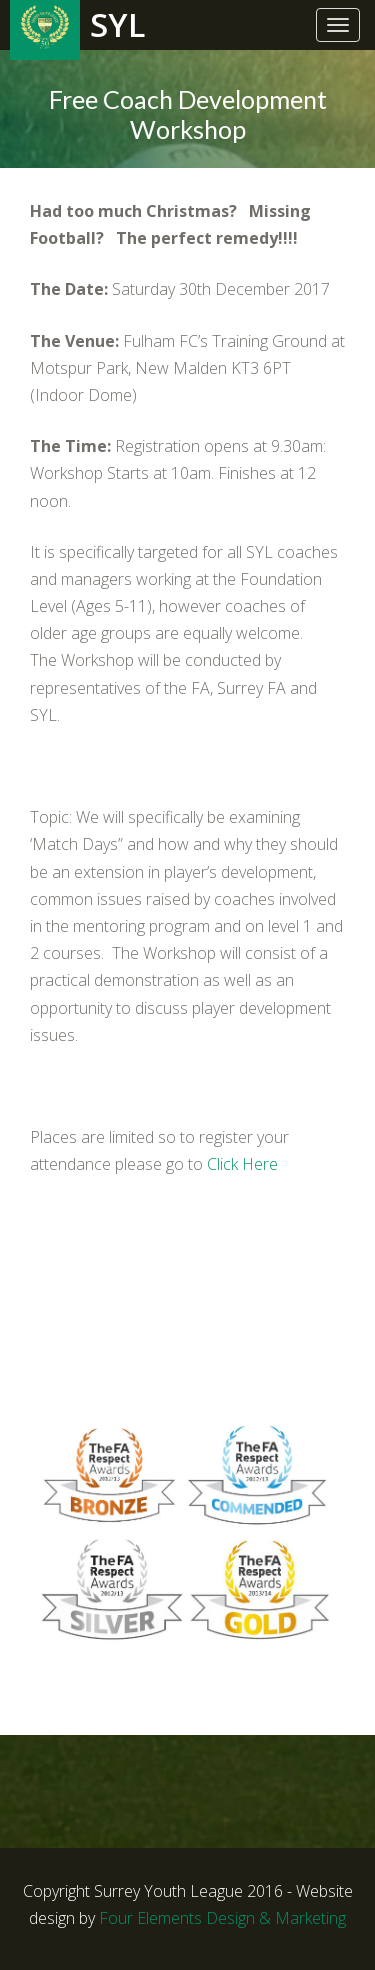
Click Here (242, 1164)
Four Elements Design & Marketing (222, 1918)
